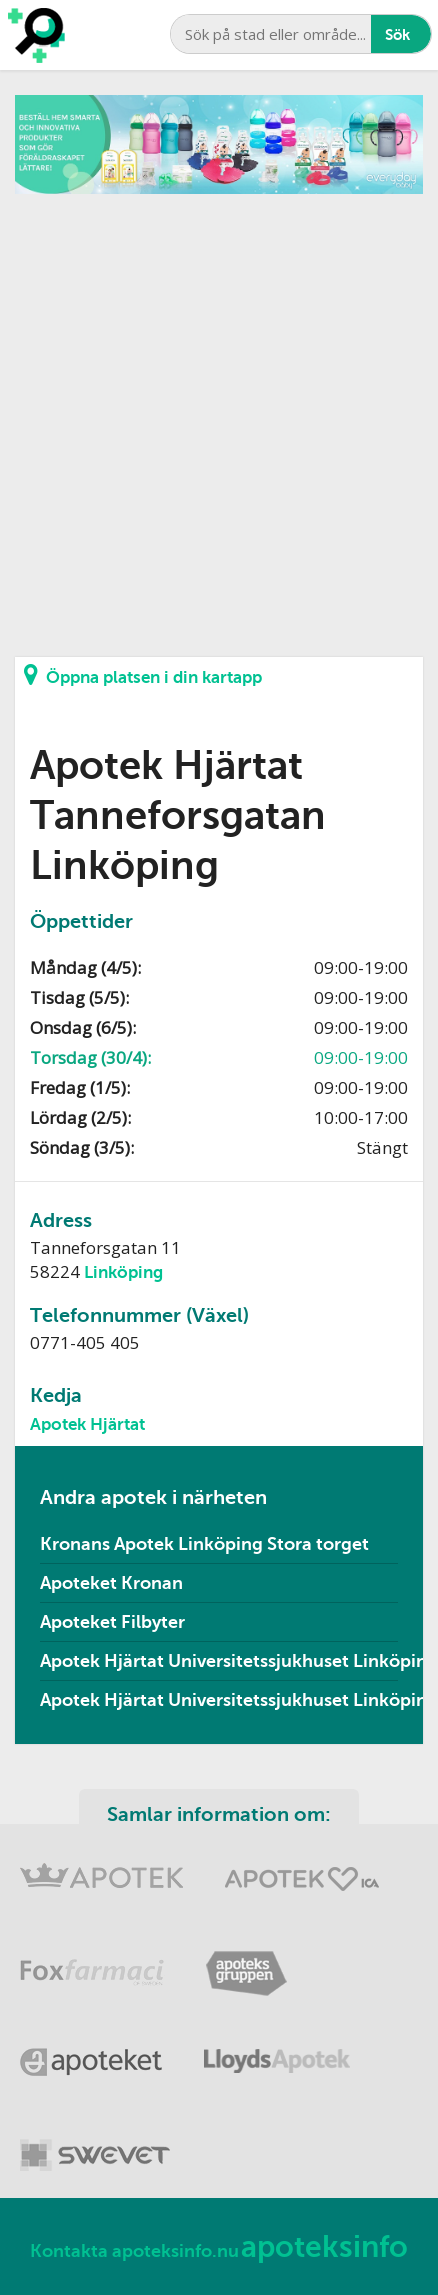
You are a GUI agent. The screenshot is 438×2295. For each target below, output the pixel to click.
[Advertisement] (219, 413)
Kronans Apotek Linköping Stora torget (204, 1544)
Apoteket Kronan (111, 1583)
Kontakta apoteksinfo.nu (134, 2251)
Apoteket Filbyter (112, 1622)
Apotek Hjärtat (87, 1424)
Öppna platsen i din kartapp (143, 675)
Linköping (123, 1272)
